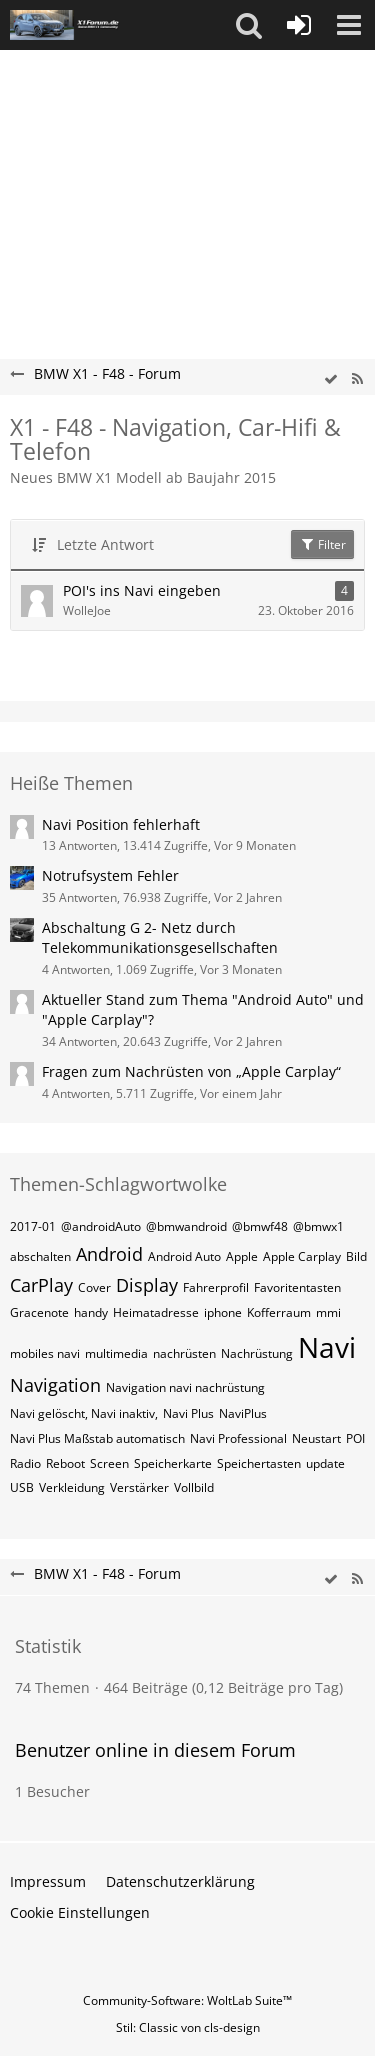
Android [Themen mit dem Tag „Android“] (109, 1254)
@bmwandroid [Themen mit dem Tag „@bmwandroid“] (186, 1226)
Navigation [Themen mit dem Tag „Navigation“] (55, 1385)
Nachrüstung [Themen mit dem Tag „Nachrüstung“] (257, 1353)
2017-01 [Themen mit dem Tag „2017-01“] (33, 1226)
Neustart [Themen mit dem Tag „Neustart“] (316, 1438)
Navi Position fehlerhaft (121, 824)
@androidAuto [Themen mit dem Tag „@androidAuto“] (101, 1226)
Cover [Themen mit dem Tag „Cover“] (94, 1287)
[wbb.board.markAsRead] (331, 379)
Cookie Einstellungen (80, 1912)
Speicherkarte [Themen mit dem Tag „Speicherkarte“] (173, 1463)
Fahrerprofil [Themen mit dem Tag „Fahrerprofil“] (216, 1287)
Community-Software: (187, 2000)
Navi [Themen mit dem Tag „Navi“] (327, 1347)
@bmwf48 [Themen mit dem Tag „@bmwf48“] (260, 1226)
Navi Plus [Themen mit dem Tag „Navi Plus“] (188, 1413)
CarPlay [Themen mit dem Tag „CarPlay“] (41, 1285)
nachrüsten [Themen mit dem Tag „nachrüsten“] (184, 1353)
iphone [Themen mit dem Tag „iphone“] (223, 1312)
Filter (322, 544)
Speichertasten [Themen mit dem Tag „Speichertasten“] (259, 1463)
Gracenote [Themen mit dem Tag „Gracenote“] (39, 1312)
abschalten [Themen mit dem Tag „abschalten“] (40, 1256)
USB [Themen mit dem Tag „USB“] (22, 1487)
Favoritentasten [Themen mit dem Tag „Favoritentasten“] (297, 1287)
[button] (249, 25)
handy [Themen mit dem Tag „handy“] (91, 1312)
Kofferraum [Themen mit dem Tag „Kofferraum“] (279, 1312)
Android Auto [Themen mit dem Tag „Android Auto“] (184, 1256)
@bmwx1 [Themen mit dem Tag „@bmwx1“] (318, 1226)
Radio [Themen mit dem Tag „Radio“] (25, 1463)
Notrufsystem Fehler (110, 875)
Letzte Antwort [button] (105, 544)
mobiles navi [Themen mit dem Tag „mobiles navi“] (45, 1353)
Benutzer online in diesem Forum (155, 1750)
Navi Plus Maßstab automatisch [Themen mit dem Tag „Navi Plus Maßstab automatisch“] (97, 1438)
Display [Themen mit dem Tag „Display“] (147, 1285)
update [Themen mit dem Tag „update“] (325, 1463)
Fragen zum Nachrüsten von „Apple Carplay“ (191, 1071)
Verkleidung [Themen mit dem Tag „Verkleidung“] (72, 1487)
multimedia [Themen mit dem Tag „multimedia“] (116, 1353)
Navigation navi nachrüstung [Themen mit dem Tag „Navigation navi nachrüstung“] (185, 1387)
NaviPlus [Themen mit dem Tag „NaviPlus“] (243, 1413)
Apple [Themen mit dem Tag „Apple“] (242, 1256)
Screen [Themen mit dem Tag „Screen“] (109, 1463)
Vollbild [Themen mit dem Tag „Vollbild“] (194, 1487)
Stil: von (188, 2027)
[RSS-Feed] (357, 379)
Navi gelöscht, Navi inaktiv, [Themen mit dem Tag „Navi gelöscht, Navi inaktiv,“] (84, 1413)
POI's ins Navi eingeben (142, 590)
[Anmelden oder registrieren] (299, 25)
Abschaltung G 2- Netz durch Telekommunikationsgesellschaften (160, 938)
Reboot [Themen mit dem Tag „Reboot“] (65, 1463)
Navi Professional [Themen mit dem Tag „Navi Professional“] (238, 1438)
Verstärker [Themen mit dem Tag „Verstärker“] (139, 1487)
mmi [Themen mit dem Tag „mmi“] (328, 1312)
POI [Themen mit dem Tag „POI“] (355, 1438)
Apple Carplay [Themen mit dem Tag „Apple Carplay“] (302, 1256)
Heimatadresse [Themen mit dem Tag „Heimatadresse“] (156, 1312)
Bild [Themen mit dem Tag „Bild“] (356, 1256)
